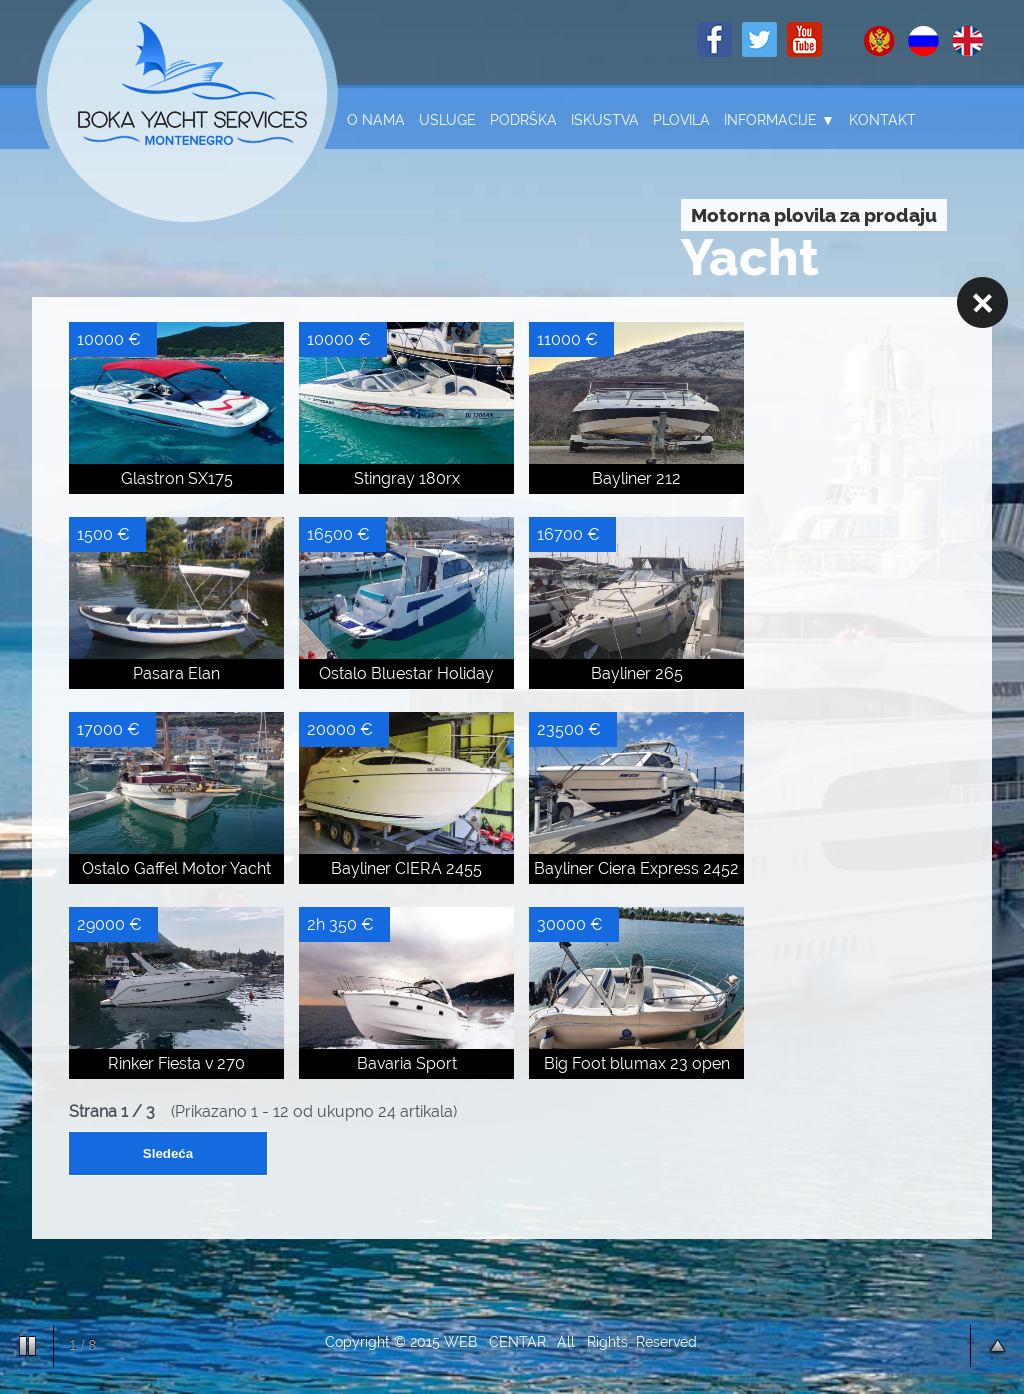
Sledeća (168, 1153)
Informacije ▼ (779, 120)
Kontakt (882, 120)
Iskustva (605, 120)
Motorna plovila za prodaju (814, 215)
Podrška (523, 120)
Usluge (447, 120)
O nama (376, 120)
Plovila (681, 120)
